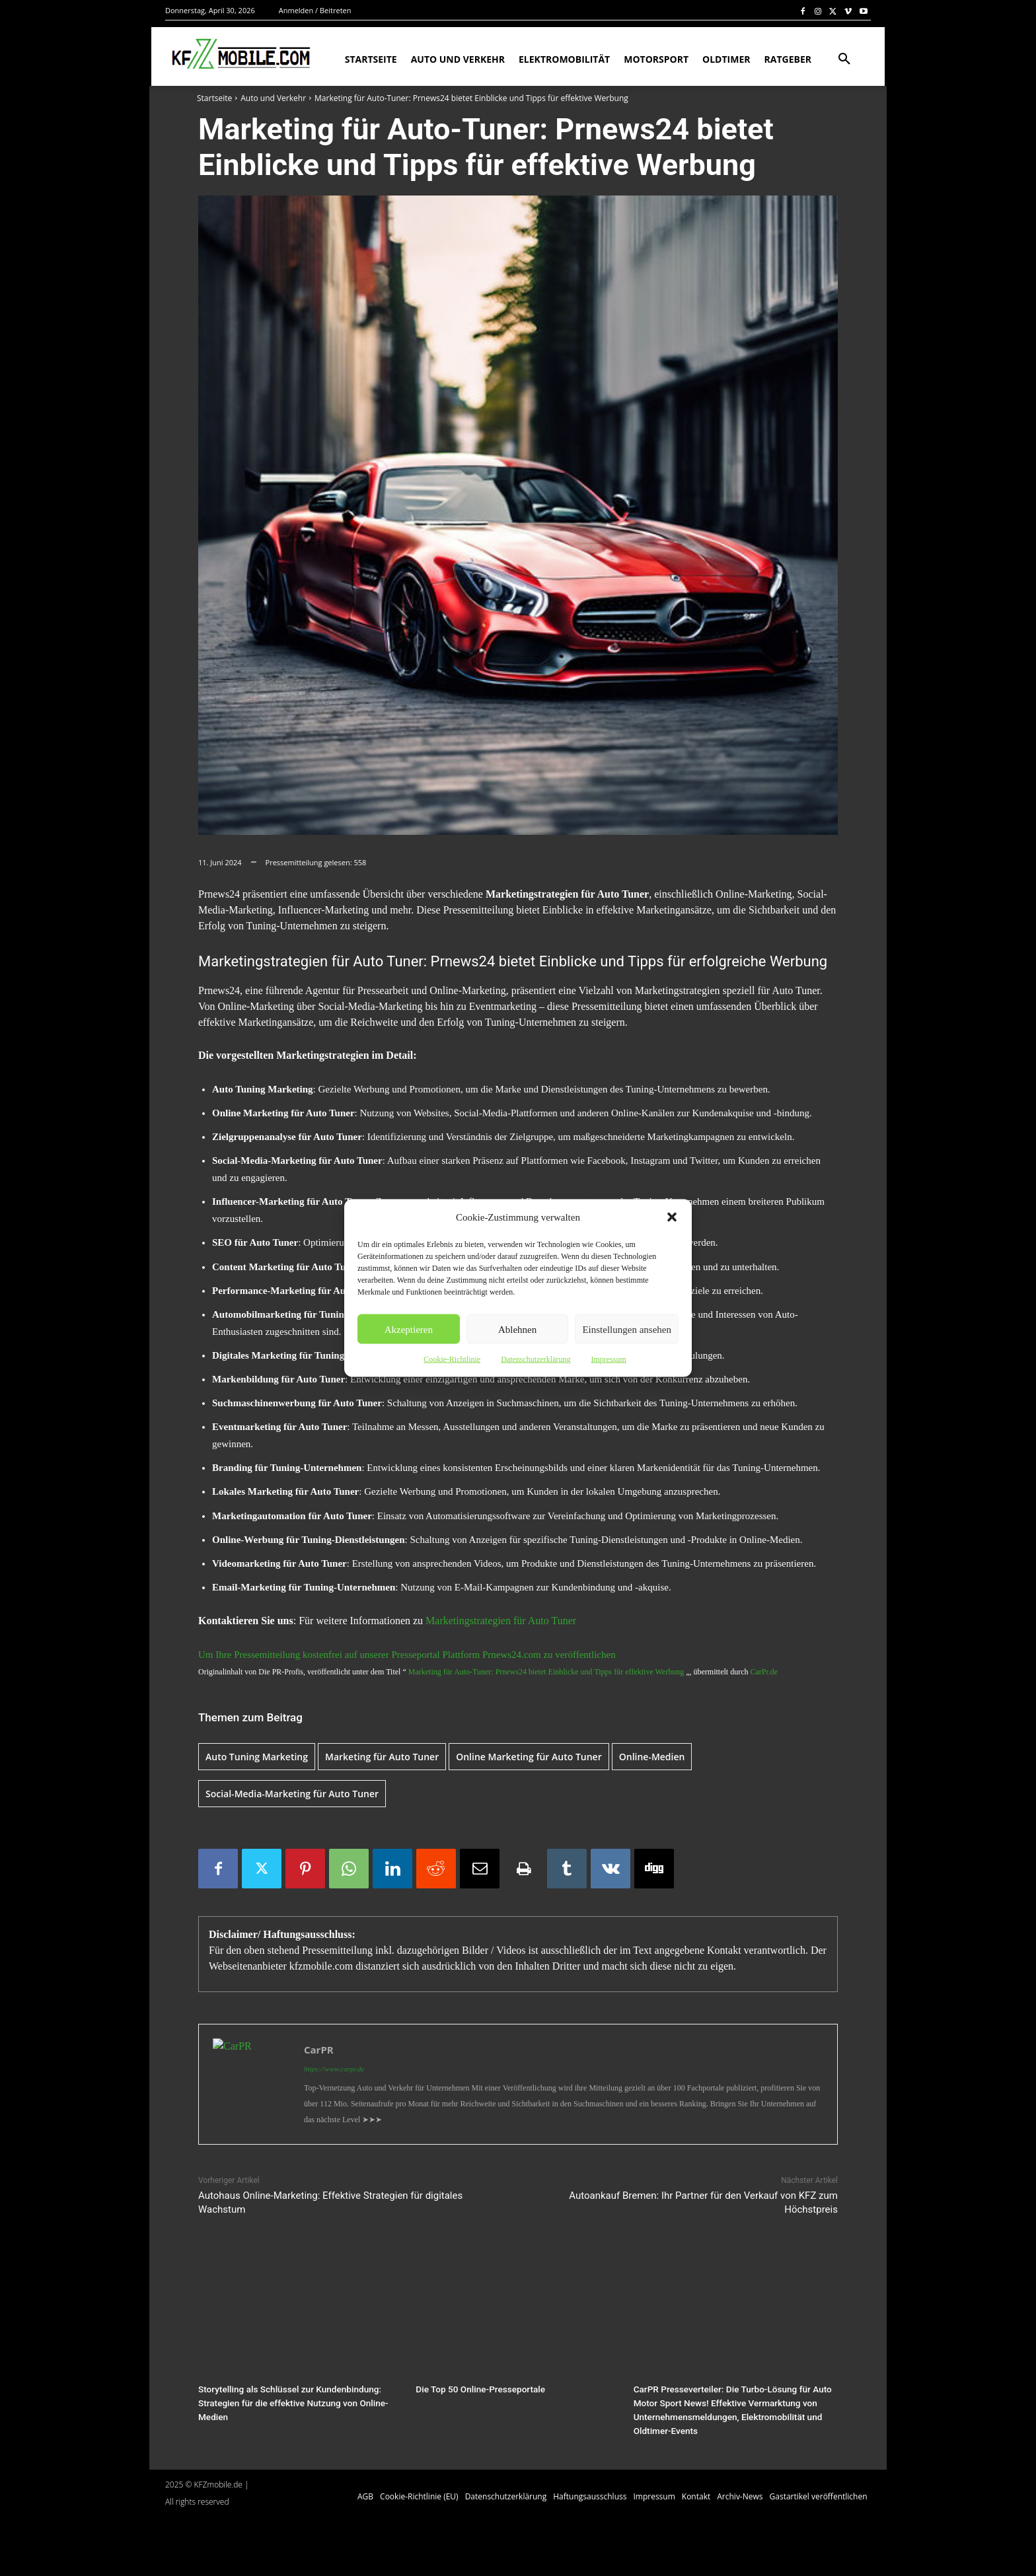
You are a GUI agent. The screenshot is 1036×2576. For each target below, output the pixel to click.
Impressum (608, 1359)
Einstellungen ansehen (626, 1329)
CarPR (319, 2049)
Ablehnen (517, 1329)
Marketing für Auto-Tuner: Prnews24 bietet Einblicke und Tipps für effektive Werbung (546, 1671)
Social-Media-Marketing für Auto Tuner (292, 1793)
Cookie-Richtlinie (452, 1359)
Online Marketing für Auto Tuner (529, 1756)
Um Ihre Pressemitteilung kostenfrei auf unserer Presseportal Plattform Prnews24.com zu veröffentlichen (407, 1654)
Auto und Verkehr (273, 98)
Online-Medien (652, 1756)
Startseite (214, 98)
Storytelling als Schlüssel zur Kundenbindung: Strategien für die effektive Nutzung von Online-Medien (289, 2402)
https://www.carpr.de (334, 2069)
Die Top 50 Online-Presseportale (477, 2389)
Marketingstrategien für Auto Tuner (501, 1620)
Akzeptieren (409, 1329)
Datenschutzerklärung (535, 1359)
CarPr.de (764, 1671)
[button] (672, 1217)
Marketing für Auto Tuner (382, 1756)
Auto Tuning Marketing (256, 1756)
